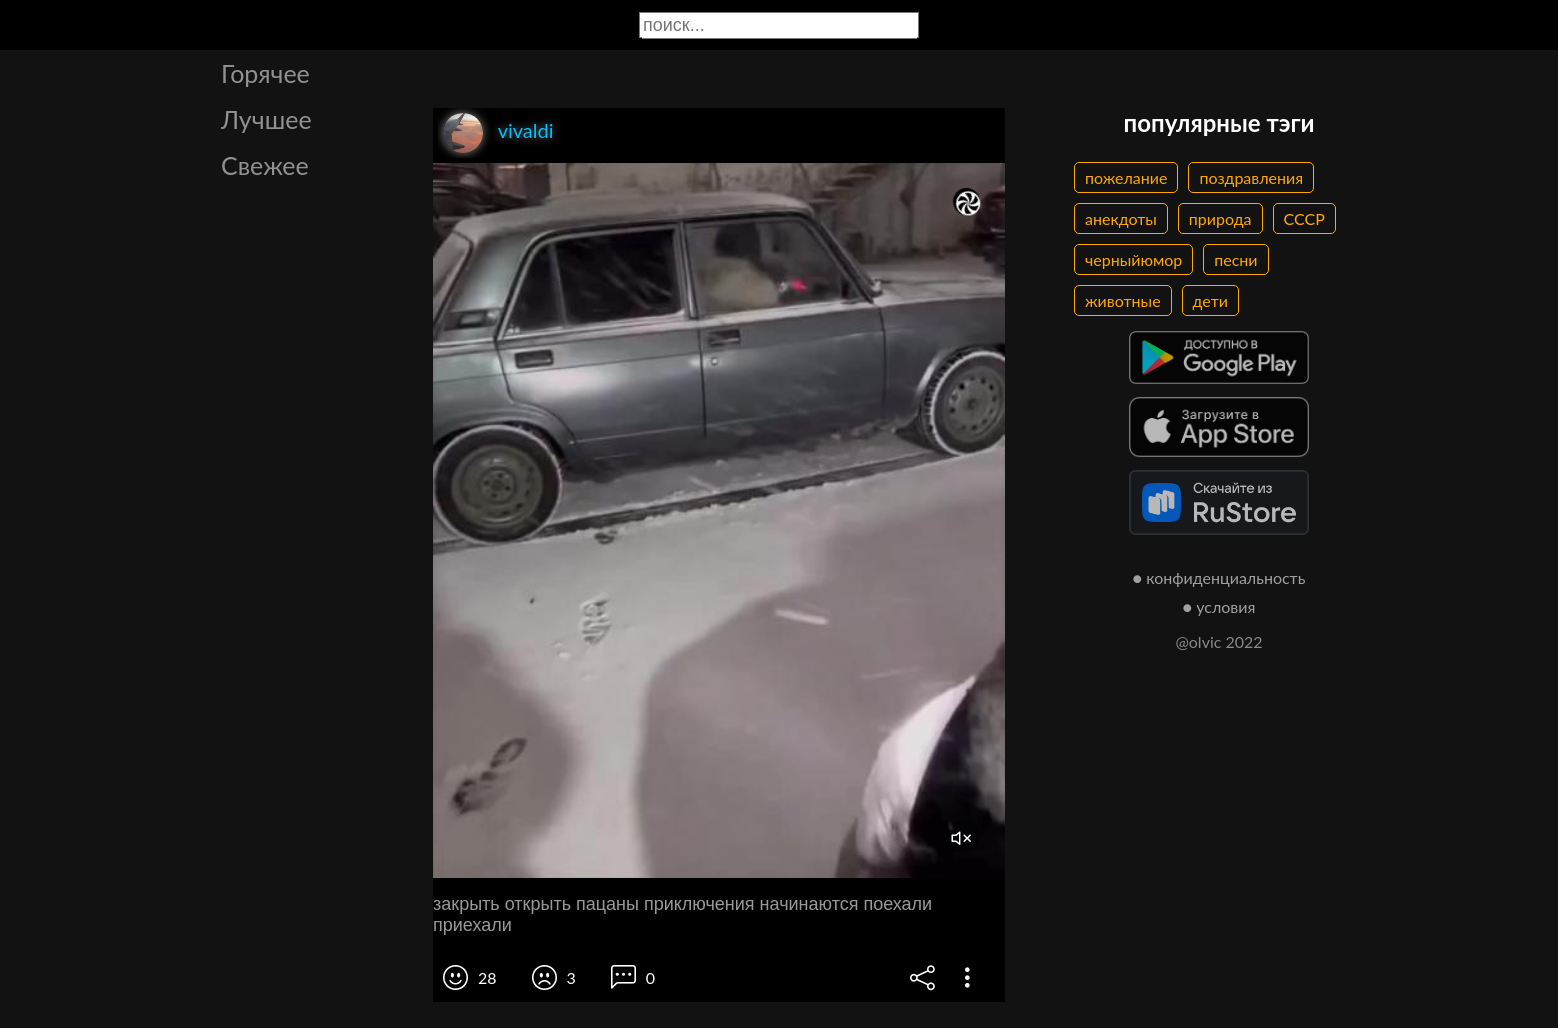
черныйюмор (1133, 259)
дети (1210, 300)
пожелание (1126, 177)
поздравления (1251, 177)
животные (1123, 300)
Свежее (265, 165)
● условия (1219, 606)
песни (1235, 259)
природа (1220, 218)
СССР (1304, 218)
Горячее (265, 73)
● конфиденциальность (1219, 577)
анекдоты (1121, 218)
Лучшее (266, 119)
